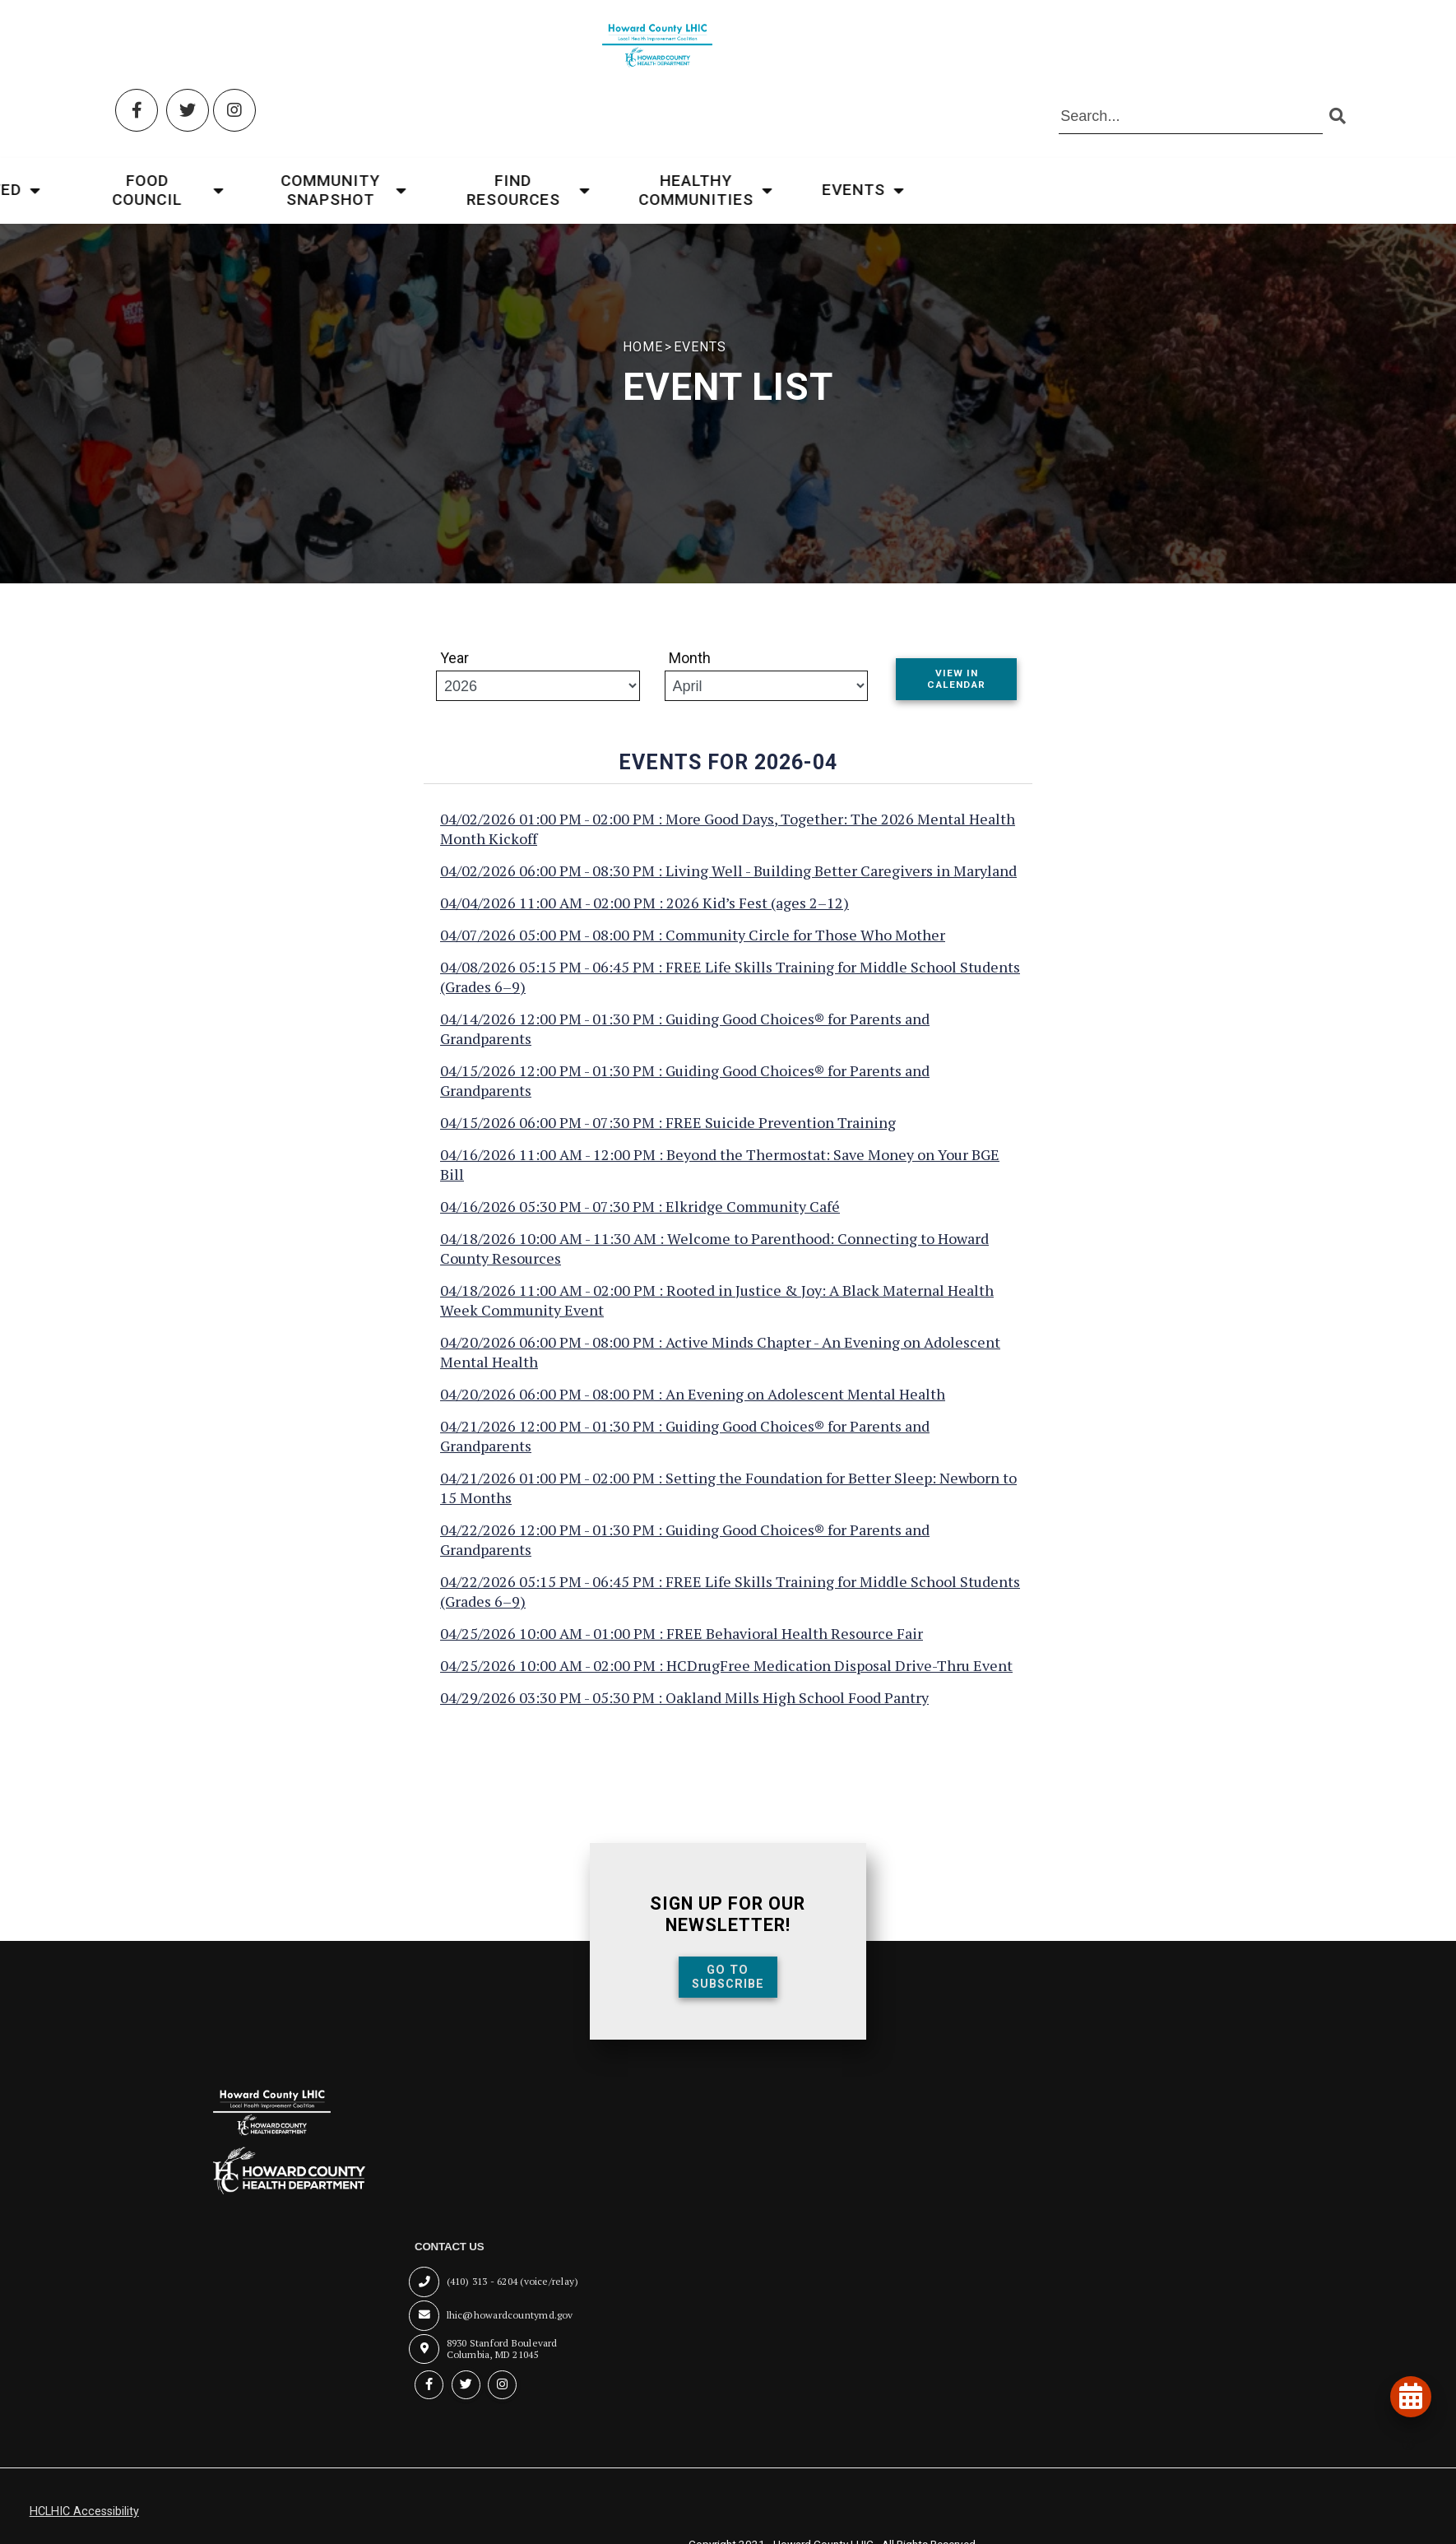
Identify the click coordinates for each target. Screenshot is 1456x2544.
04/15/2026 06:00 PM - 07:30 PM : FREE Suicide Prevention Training (668, 1137)
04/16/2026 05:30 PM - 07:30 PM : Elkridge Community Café (640, 1221)
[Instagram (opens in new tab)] (238, 47)
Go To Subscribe (728, 1991)
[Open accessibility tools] (1400, 2444)
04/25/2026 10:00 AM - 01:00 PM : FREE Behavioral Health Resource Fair (681, 1648)
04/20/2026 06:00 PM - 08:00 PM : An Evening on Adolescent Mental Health (692, 1408)
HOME (623, 347)
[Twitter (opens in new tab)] (191, 47)
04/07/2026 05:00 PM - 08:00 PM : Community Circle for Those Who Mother (692, 949)
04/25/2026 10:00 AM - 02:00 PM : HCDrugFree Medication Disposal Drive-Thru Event (726, 1680)
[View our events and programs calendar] (1406, 2392)
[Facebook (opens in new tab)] (141, 47)
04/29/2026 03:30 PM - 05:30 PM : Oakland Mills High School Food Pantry (684, 1712)
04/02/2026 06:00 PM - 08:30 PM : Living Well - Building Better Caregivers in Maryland (728, 885)
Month (690, 669)
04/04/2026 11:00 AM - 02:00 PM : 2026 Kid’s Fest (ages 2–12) (644, 917)
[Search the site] (1188, 54)
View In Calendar (956, 690)
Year (454, 669)
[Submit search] (1334, 54)
